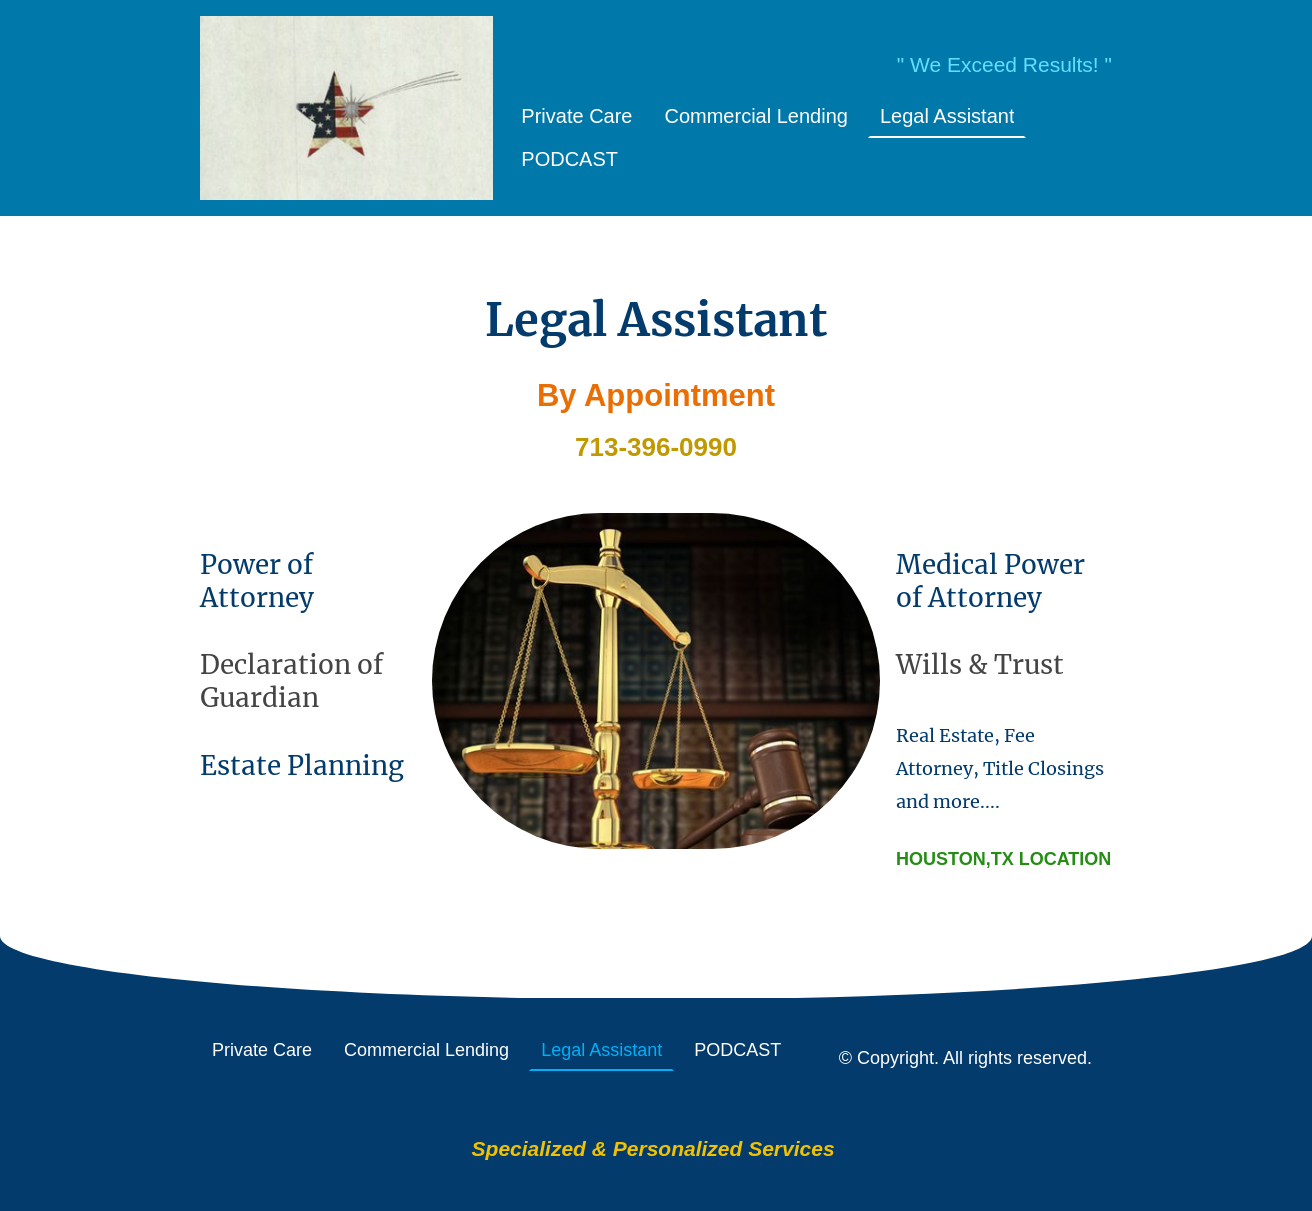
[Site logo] (346, 108)
